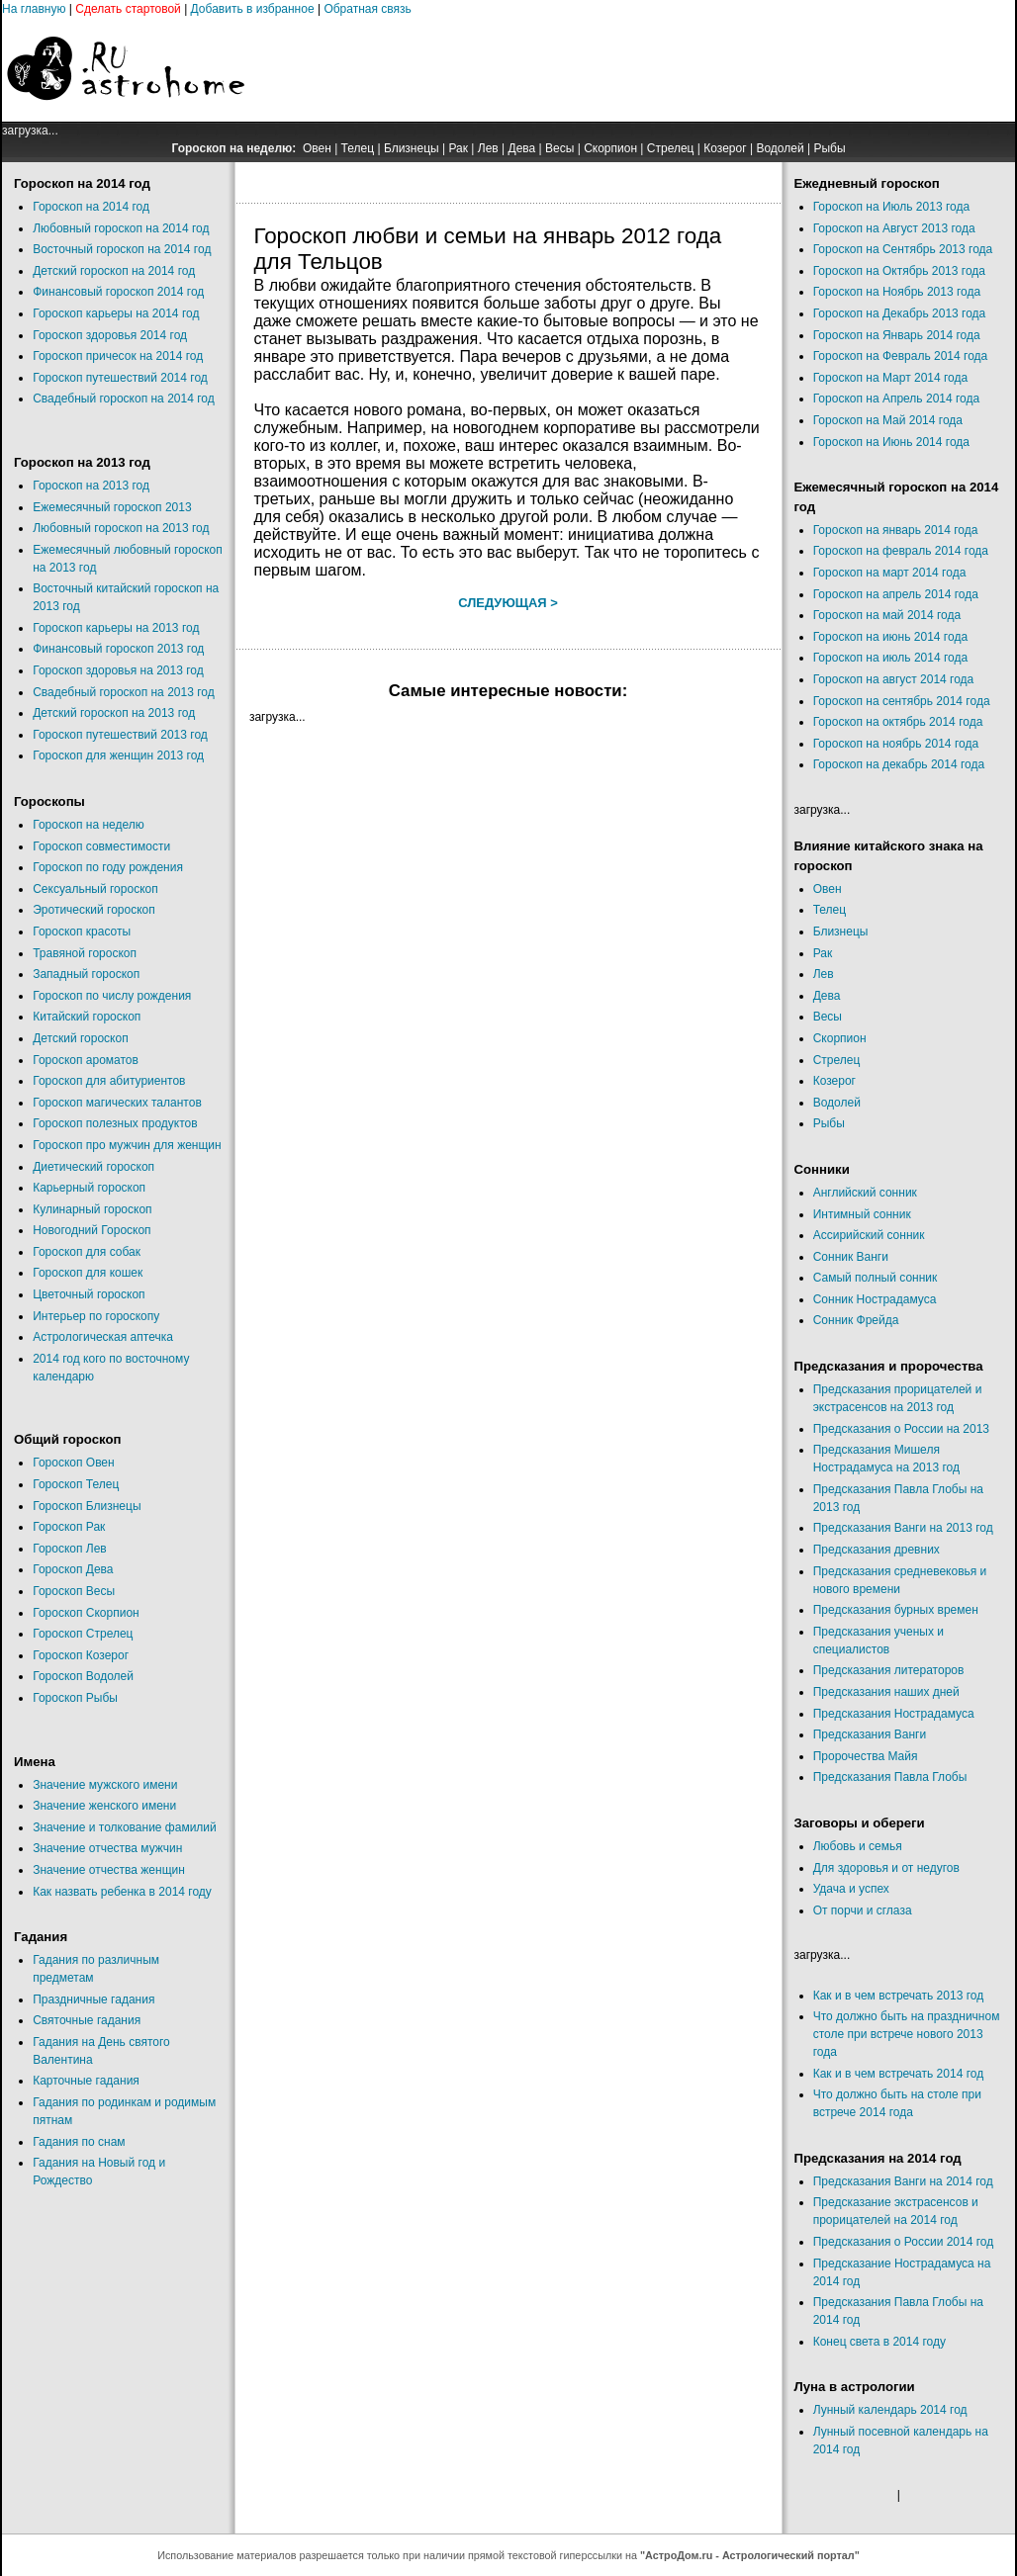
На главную (33, 9)
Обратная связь (367, 9)
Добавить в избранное (253, 9)
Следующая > (508, 602)
